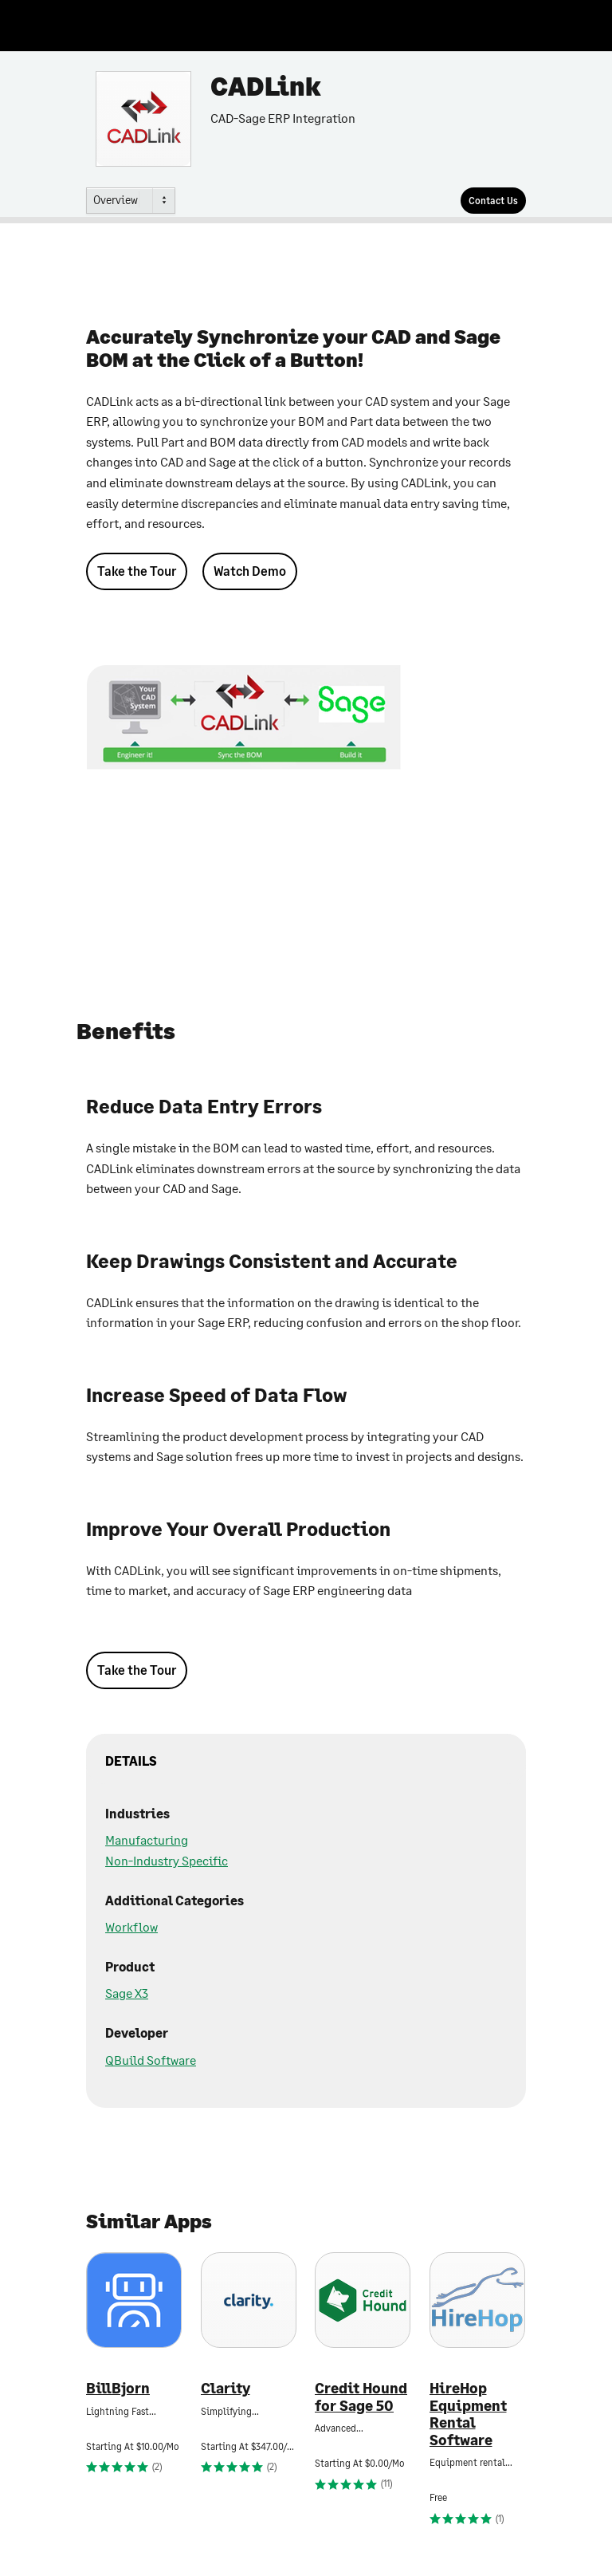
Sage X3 (126, 1992)
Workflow (131, 1926)
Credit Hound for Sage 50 (361, 2397)
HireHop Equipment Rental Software (468, 2414)
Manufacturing (146, 1839)
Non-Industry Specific (166, 1860)
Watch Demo (250, 570)
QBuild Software (150, 2059)
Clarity (225, 2388)
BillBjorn (118, 2388)
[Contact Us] (493, 200)
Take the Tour (136, 570)
